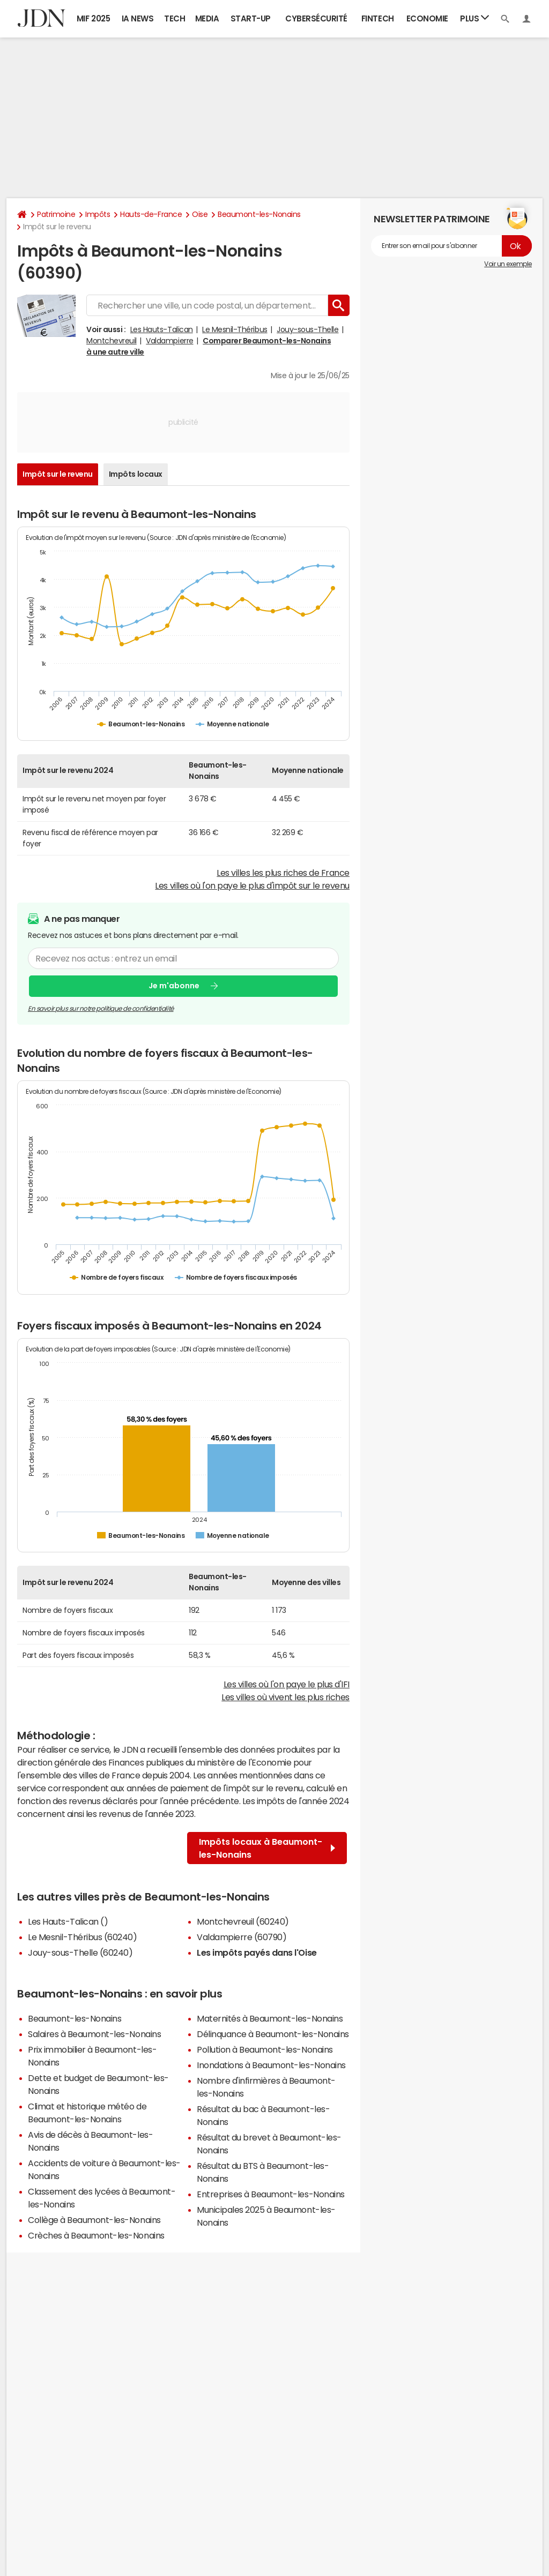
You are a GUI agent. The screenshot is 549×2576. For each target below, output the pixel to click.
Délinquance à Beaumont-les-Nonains (273, 2034)
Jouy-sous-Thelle (307, 329)
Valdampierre (169, 340)
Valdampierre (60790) (241, 1937)
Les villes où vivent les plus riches (285, 1697)
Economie (427, 18)
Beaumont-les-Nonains (259, 214)
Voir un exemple (508, 264)
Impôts (97, 214)
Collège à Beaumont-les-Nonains (94, 2219)
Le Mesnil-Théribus (234, 329)
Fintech (377, 18)
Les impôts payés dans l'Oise (257, 1952)
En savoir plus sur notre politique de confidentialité (101, 1008)
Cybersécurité (316, 18)
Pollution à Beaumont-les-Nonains (265, 2049)
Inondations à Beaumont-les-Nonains (271, 2065)
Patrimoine (56, 214)
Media (207, 18)
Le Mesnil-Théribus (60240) (82, 1937)
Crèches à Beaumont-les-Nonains (96, 2235)
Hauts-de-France (151, 214)
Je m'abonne (174, 985)
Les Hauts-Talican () (68, 1921)
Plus (474, 17)
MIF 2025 (93, 18)
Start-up (251, 18)
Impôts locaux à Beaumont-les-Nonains (267, 1848)
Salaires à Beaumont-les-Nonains (94, 2034)
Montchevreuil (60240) (243, 1921)
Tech (174, 18)
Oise (199, 214)
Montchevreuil (111, 340)
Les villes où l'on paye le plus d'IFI (287, 1684)
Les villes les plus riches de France (283, 872)
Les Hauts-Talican (161, 329)
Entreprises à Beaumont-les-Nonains (271, 2194)
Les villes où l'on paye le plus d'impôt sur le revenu (252, 885)
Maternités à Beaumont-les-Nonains (270, 2018)
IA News (138, 18)
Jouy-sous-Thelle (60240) (80, 1952)
